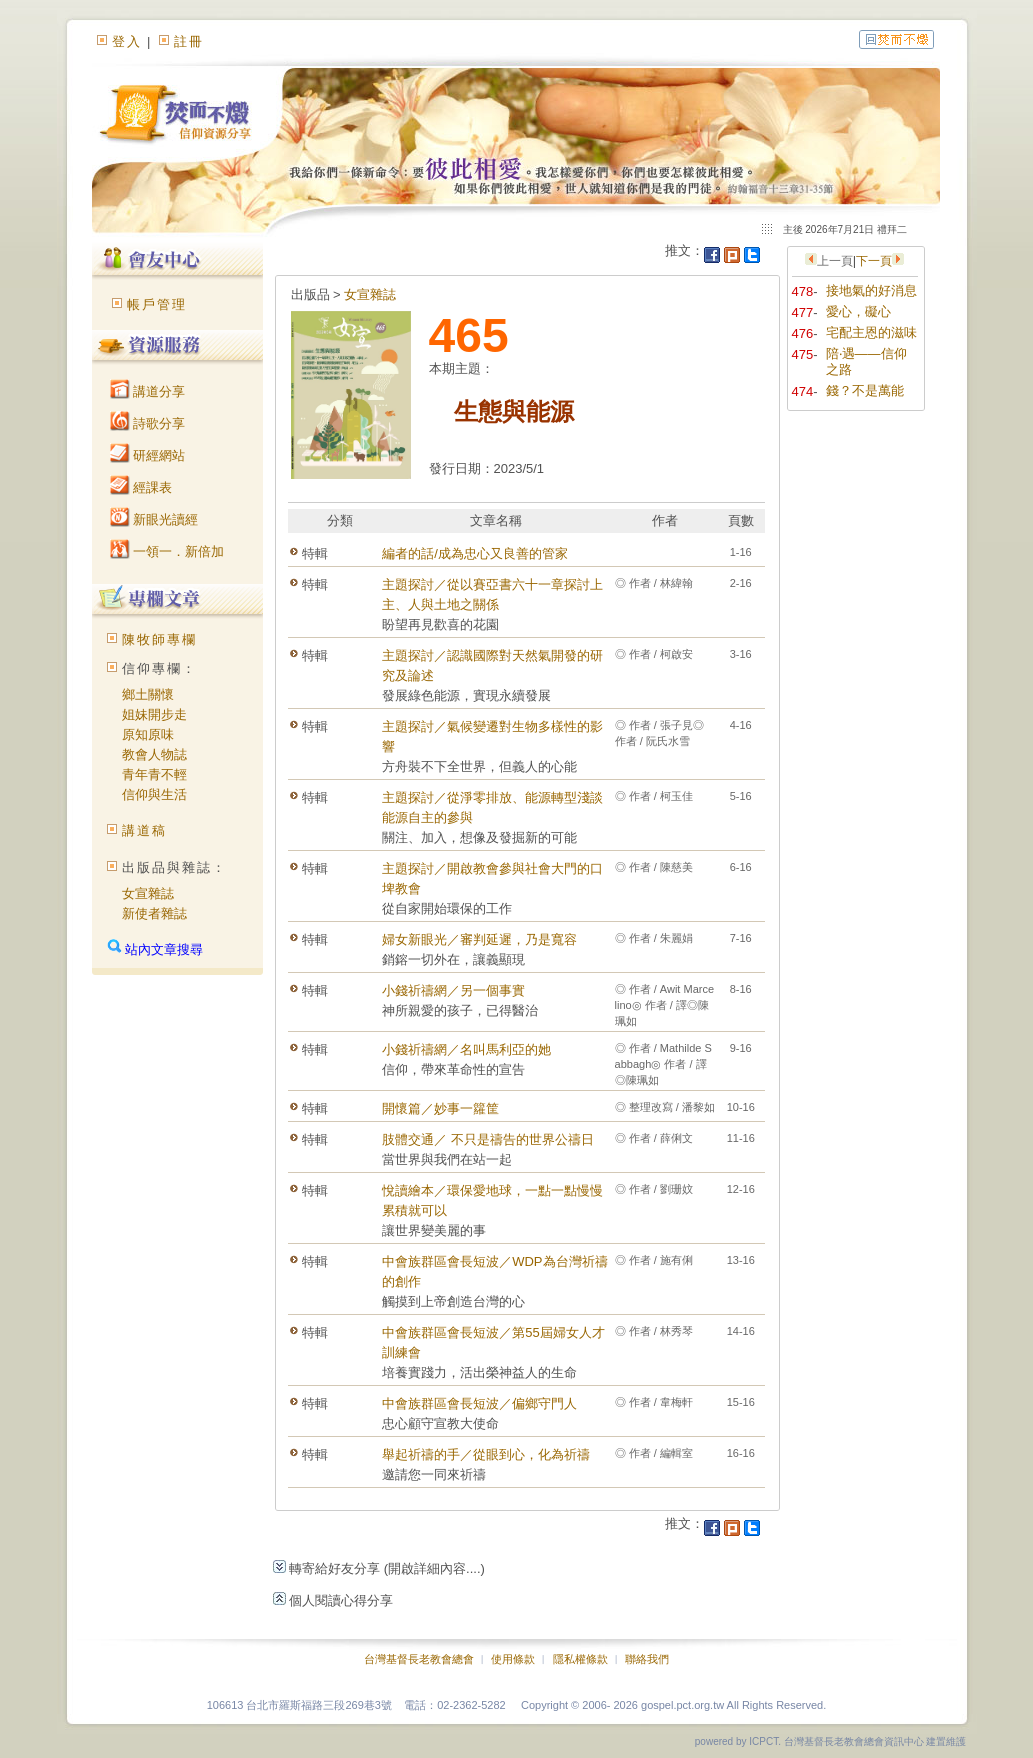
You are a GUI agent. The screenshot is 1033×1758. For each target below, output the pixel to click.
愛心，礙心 (858, 311)
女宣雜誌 (148, 893)
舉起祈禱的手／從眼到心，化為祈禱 (486, 1454)
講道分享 (148, 391)
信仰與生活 (154, 794)
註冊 (189, 41)
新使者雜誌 (154, 913)
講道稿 (144, 830)
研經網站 (148, 455)
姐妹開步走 (154, 714)
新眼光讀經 (154, 519)
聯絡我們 (647, 1659)
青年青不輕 (154, 774)
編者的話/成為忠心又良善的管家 (475, 553)
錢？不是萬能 (865, 390)
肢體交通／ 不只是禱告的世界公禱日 (488, 1139)
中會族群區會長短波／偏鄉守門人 (479, 1403)
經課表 (141, 487)
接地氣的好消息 (871, 290)
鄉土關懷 (148, 694)
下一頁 (874, 261)
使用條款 (513, 1659)
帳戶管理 (157, 304)
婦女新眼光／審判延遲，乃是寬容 (479, 939)
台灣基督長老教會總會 (419, 1659)
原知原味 (148, 734)
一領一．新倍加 (167, 551)
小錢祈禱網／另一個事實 (453, 990)
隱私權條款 (580, 1659)
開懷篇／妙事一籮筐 (440, 1108)
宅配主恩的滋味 (871, 332)
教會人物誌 (154, 754)
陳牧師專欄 (159, 639)
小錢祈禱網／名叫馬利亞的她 (466, 1049)
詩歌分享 (148, 423)
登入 (127, 41)
